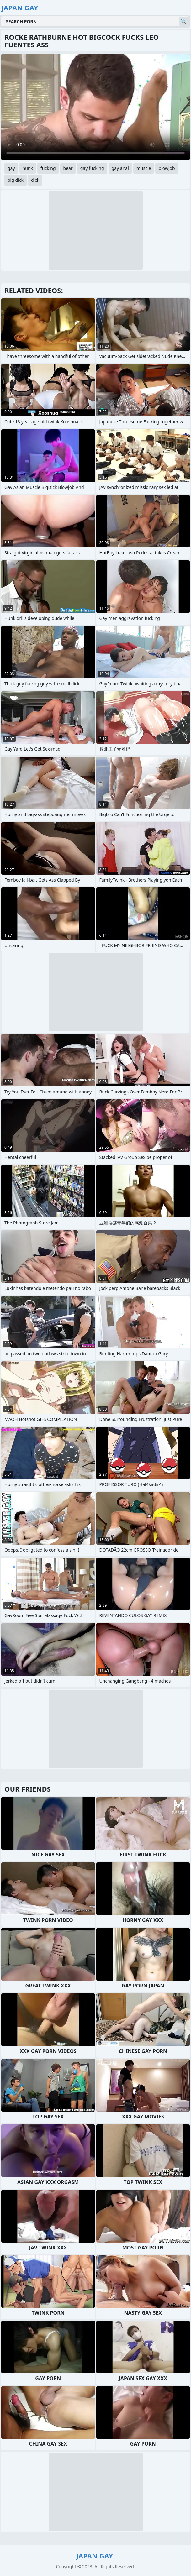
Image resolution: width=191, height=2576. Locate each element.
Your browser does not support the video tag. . (95, 107)
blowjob (166, 168)
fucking (48, 168)
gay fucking (92, 168)
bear (68, 168)
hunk (28, 168)
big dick (16, 180)
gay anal (120, 168)
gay (11, 168)
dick (35, 180)
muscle (143, 168)
